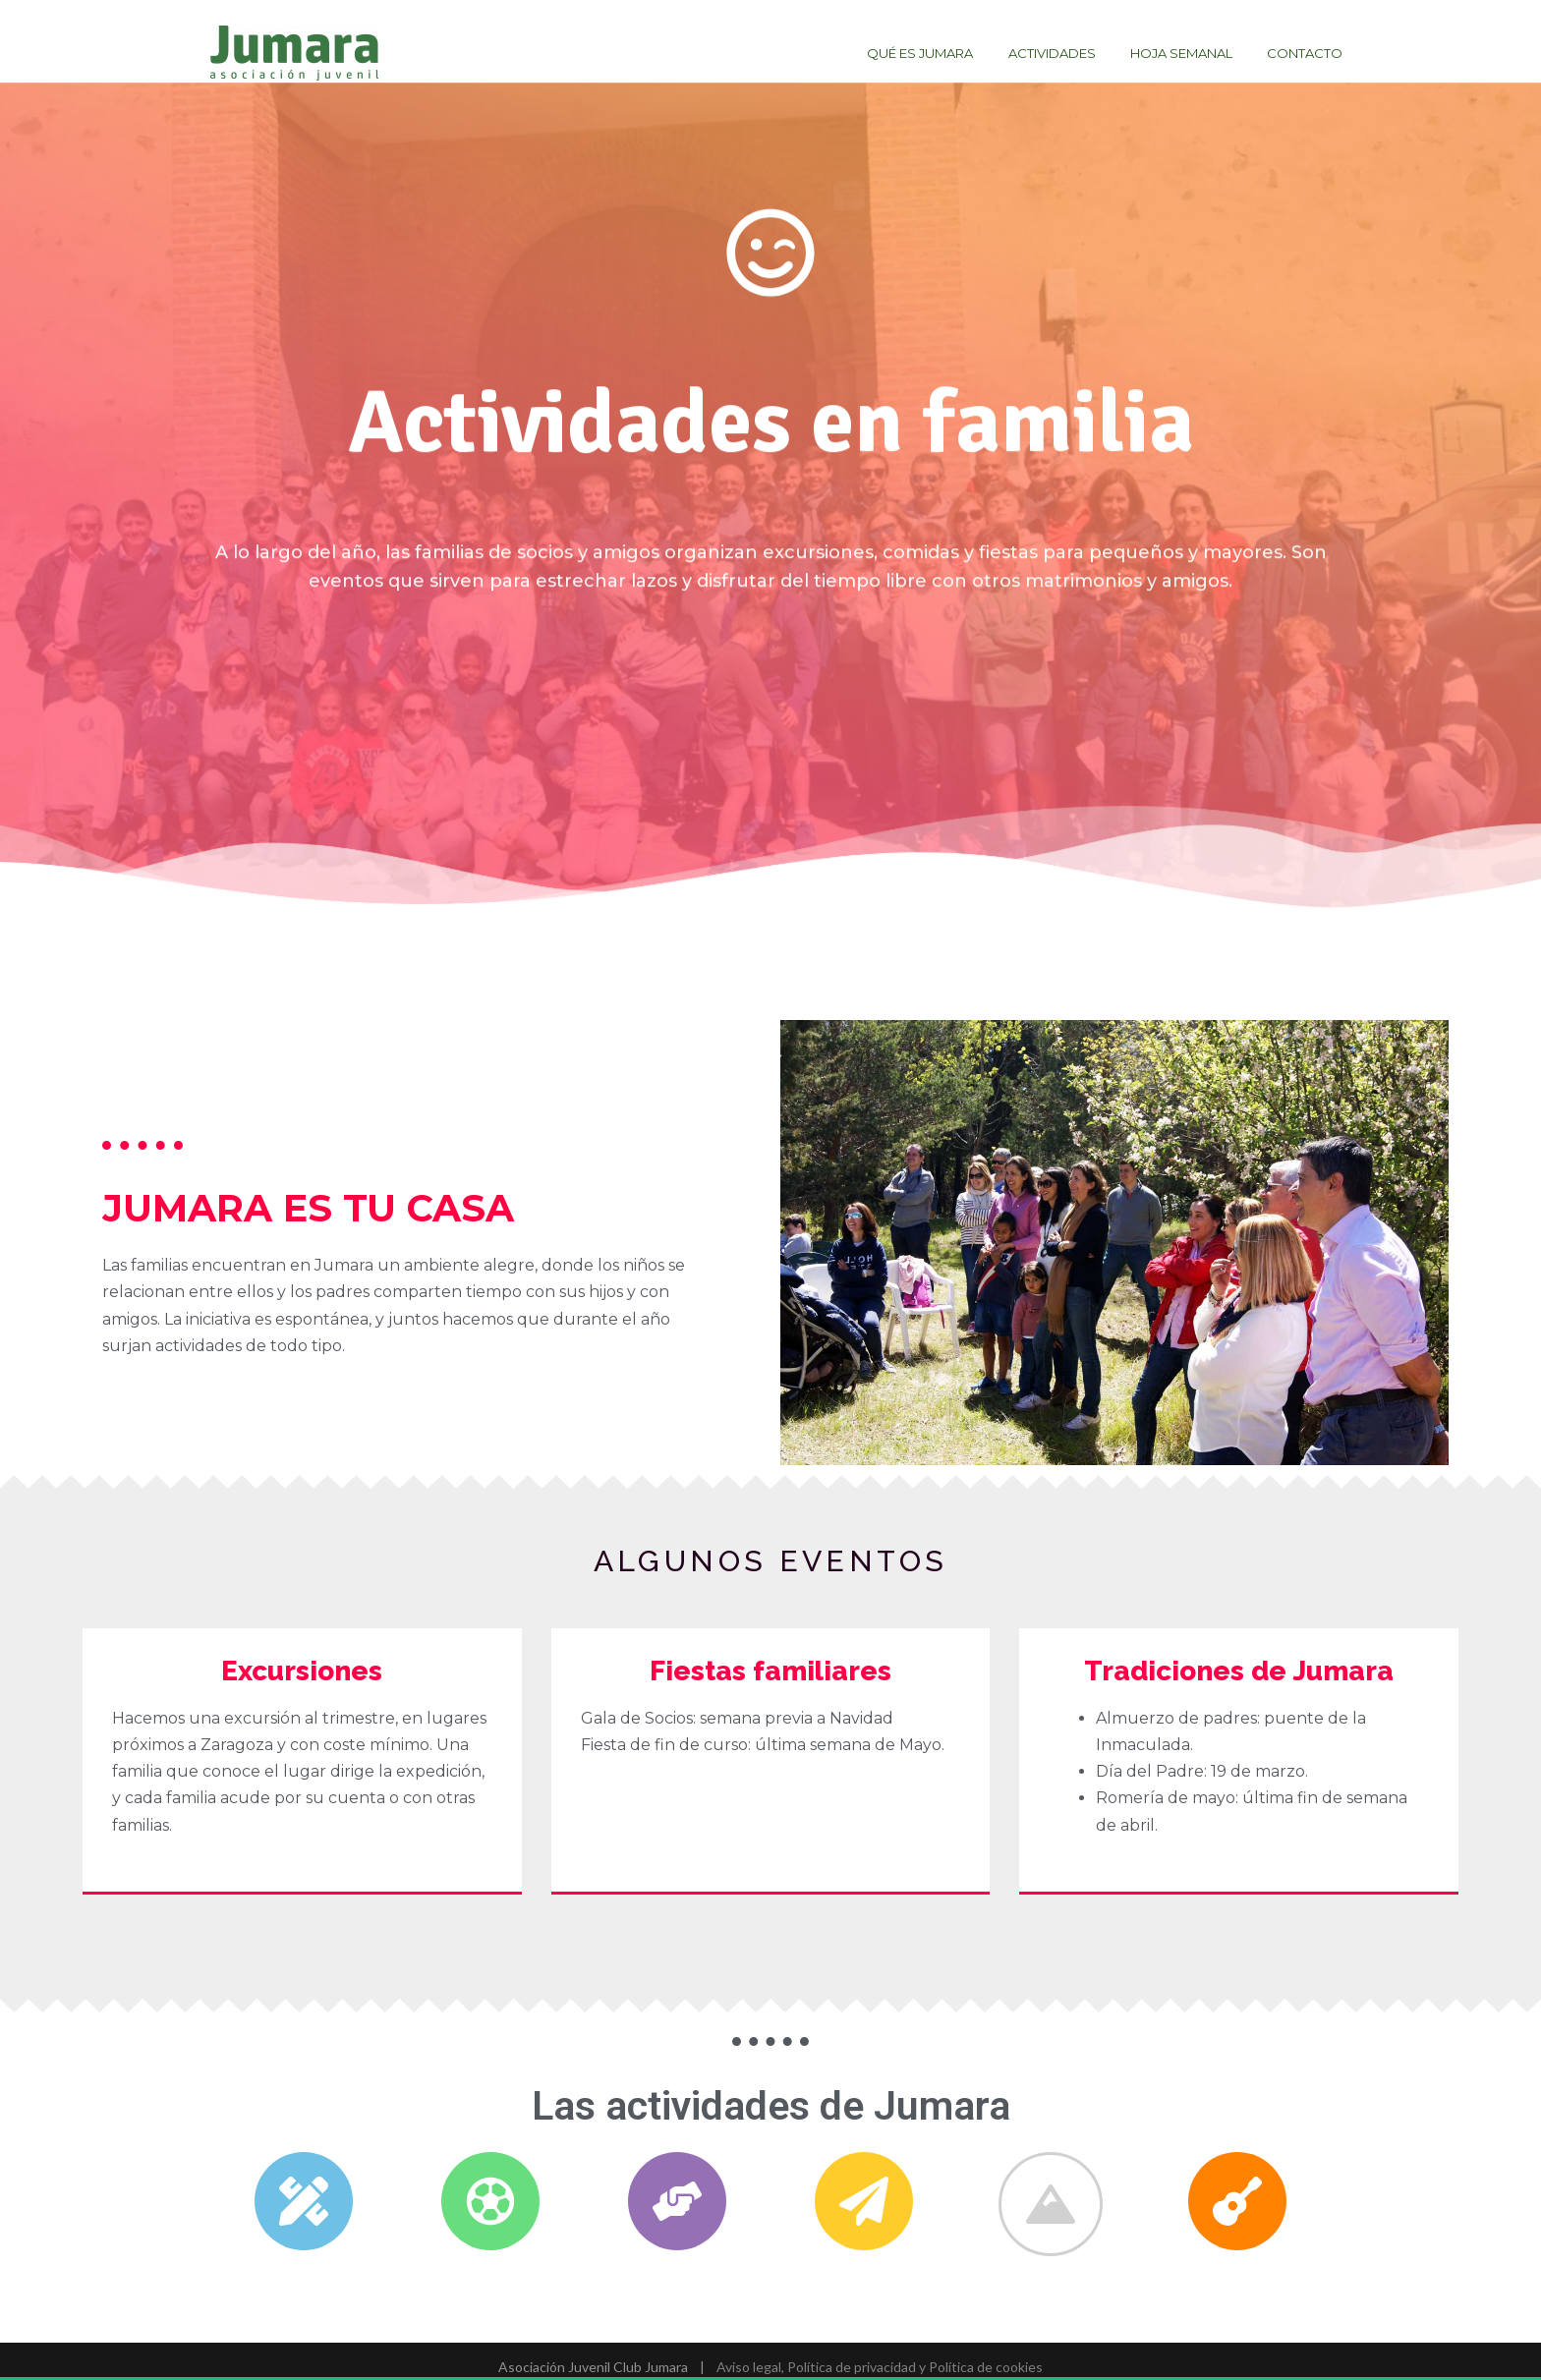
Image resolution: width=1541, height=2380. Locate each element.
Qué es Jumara (952, 53)
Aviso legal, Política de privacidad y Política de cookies (878, 2366)
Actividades (1074, 53)
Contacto (1309, 53)
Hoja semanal (1195, 53)
